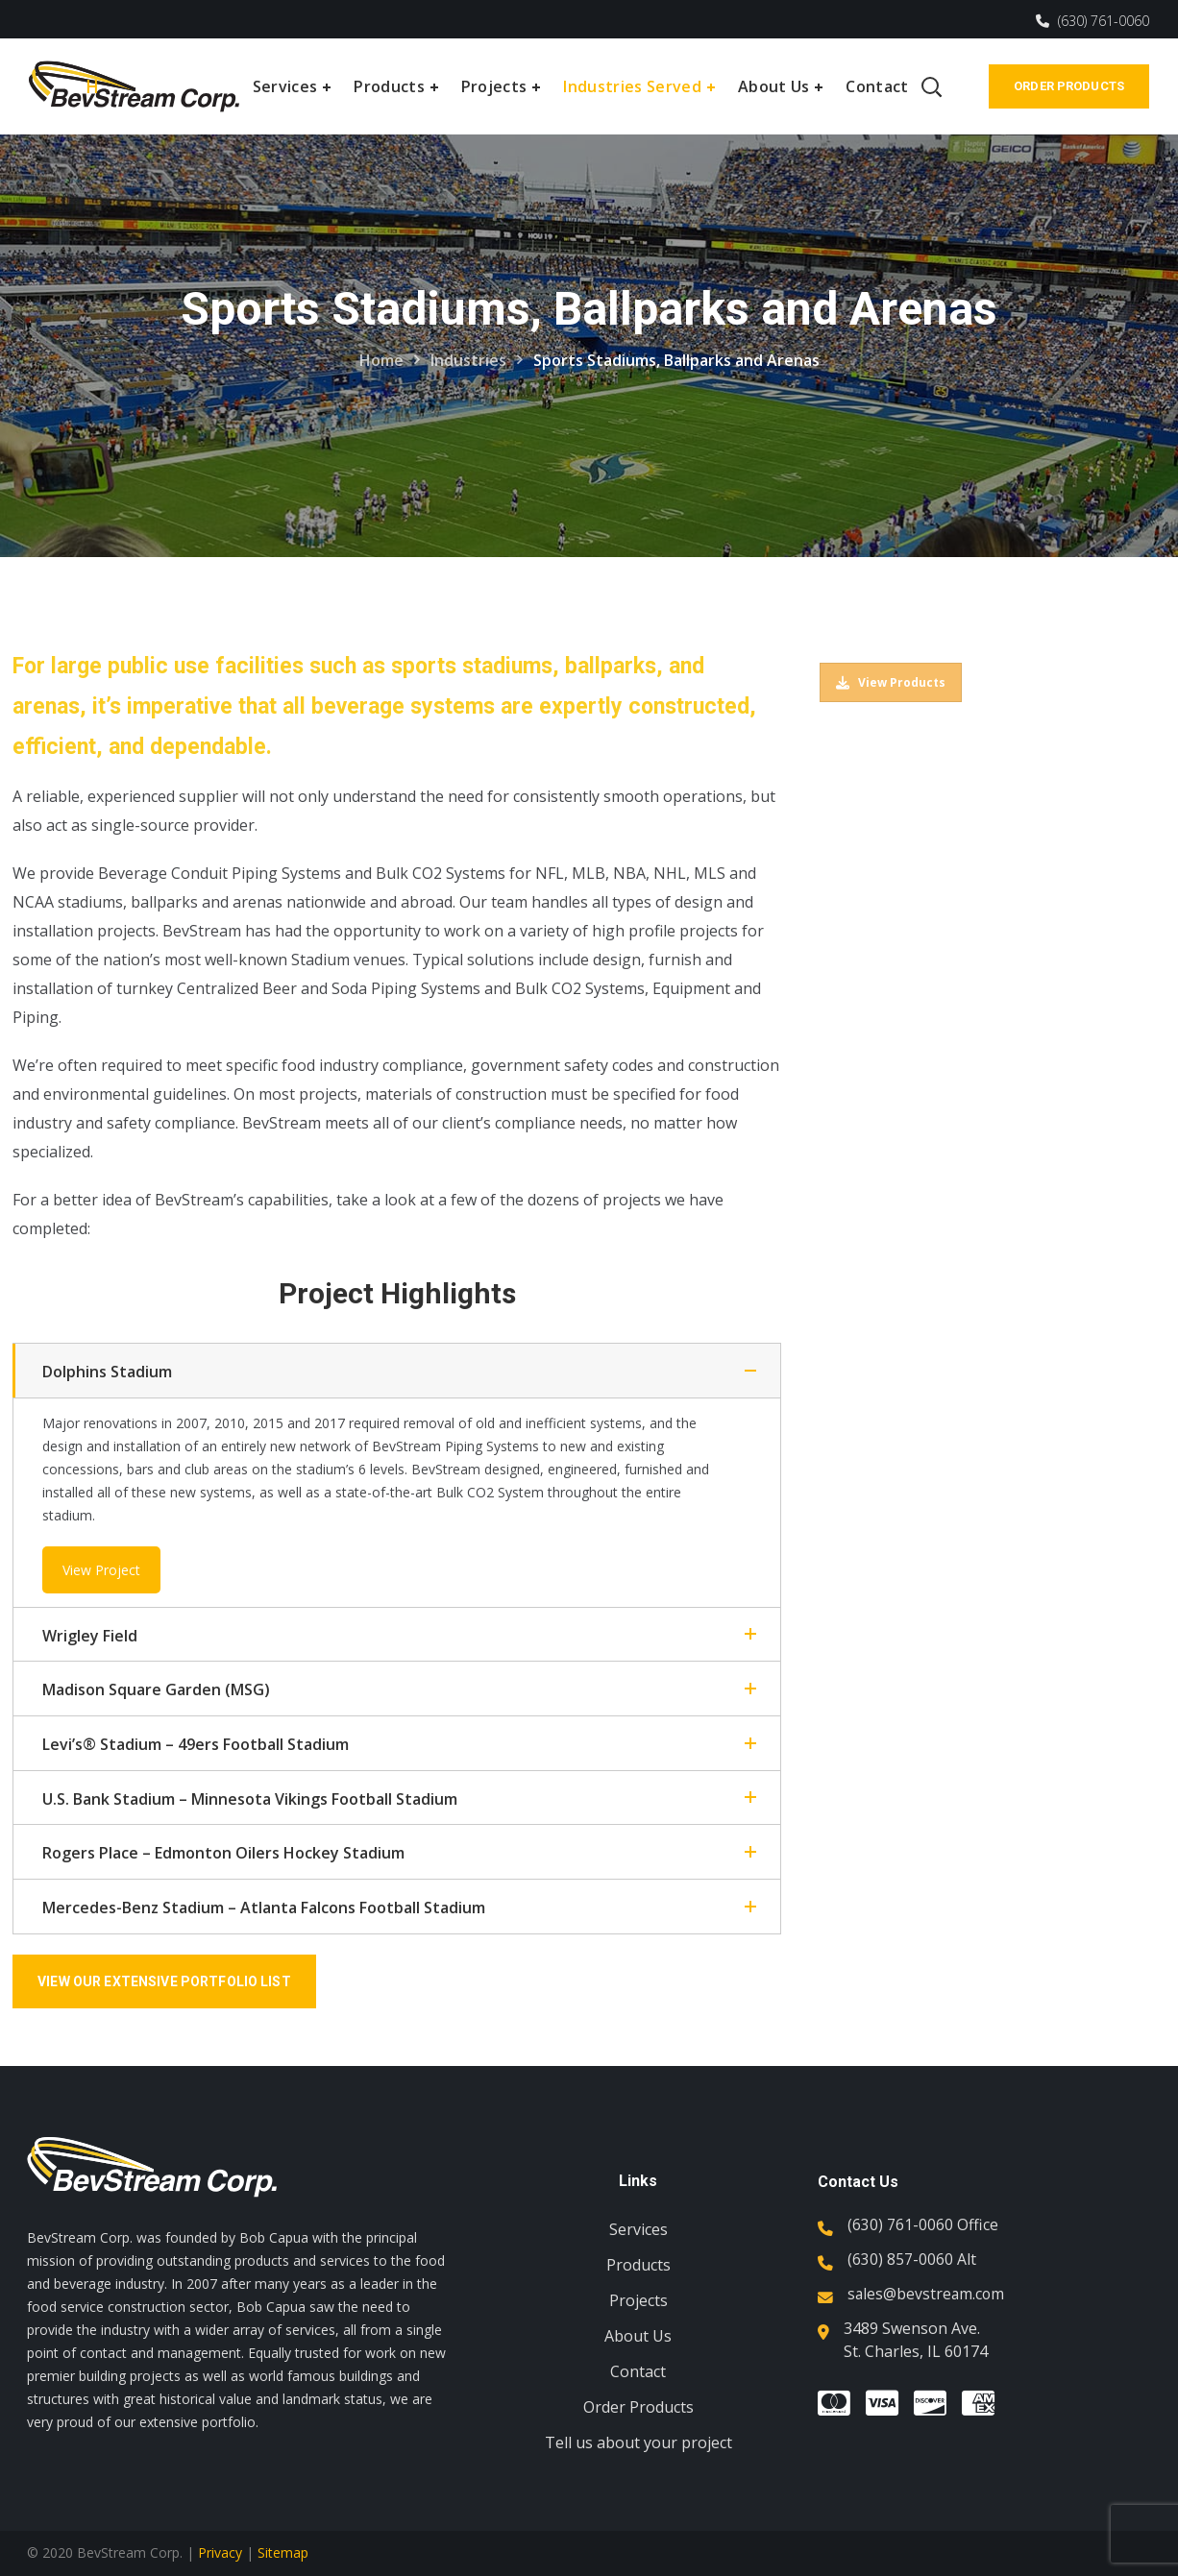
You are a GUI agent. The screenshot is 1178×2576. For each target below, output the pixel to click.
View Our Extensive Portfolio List (169, 1981)
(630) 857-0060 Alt (911, 2259)
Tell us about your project (638, 2442)
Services (638, 2229)
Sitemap (283, 2552)
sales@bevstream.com (927, 2293)
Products (638, 2264)
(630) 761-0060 (1092, 21)
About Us (638, 2335)
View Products (890, 682)
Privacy (220, 2552)
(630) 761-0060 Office (922, 2224)
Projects (638, 2300)
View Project (101, 1570)
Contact (638, 2371)
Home (381, 360)
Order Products (1069, 86)
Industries (468, 360)
